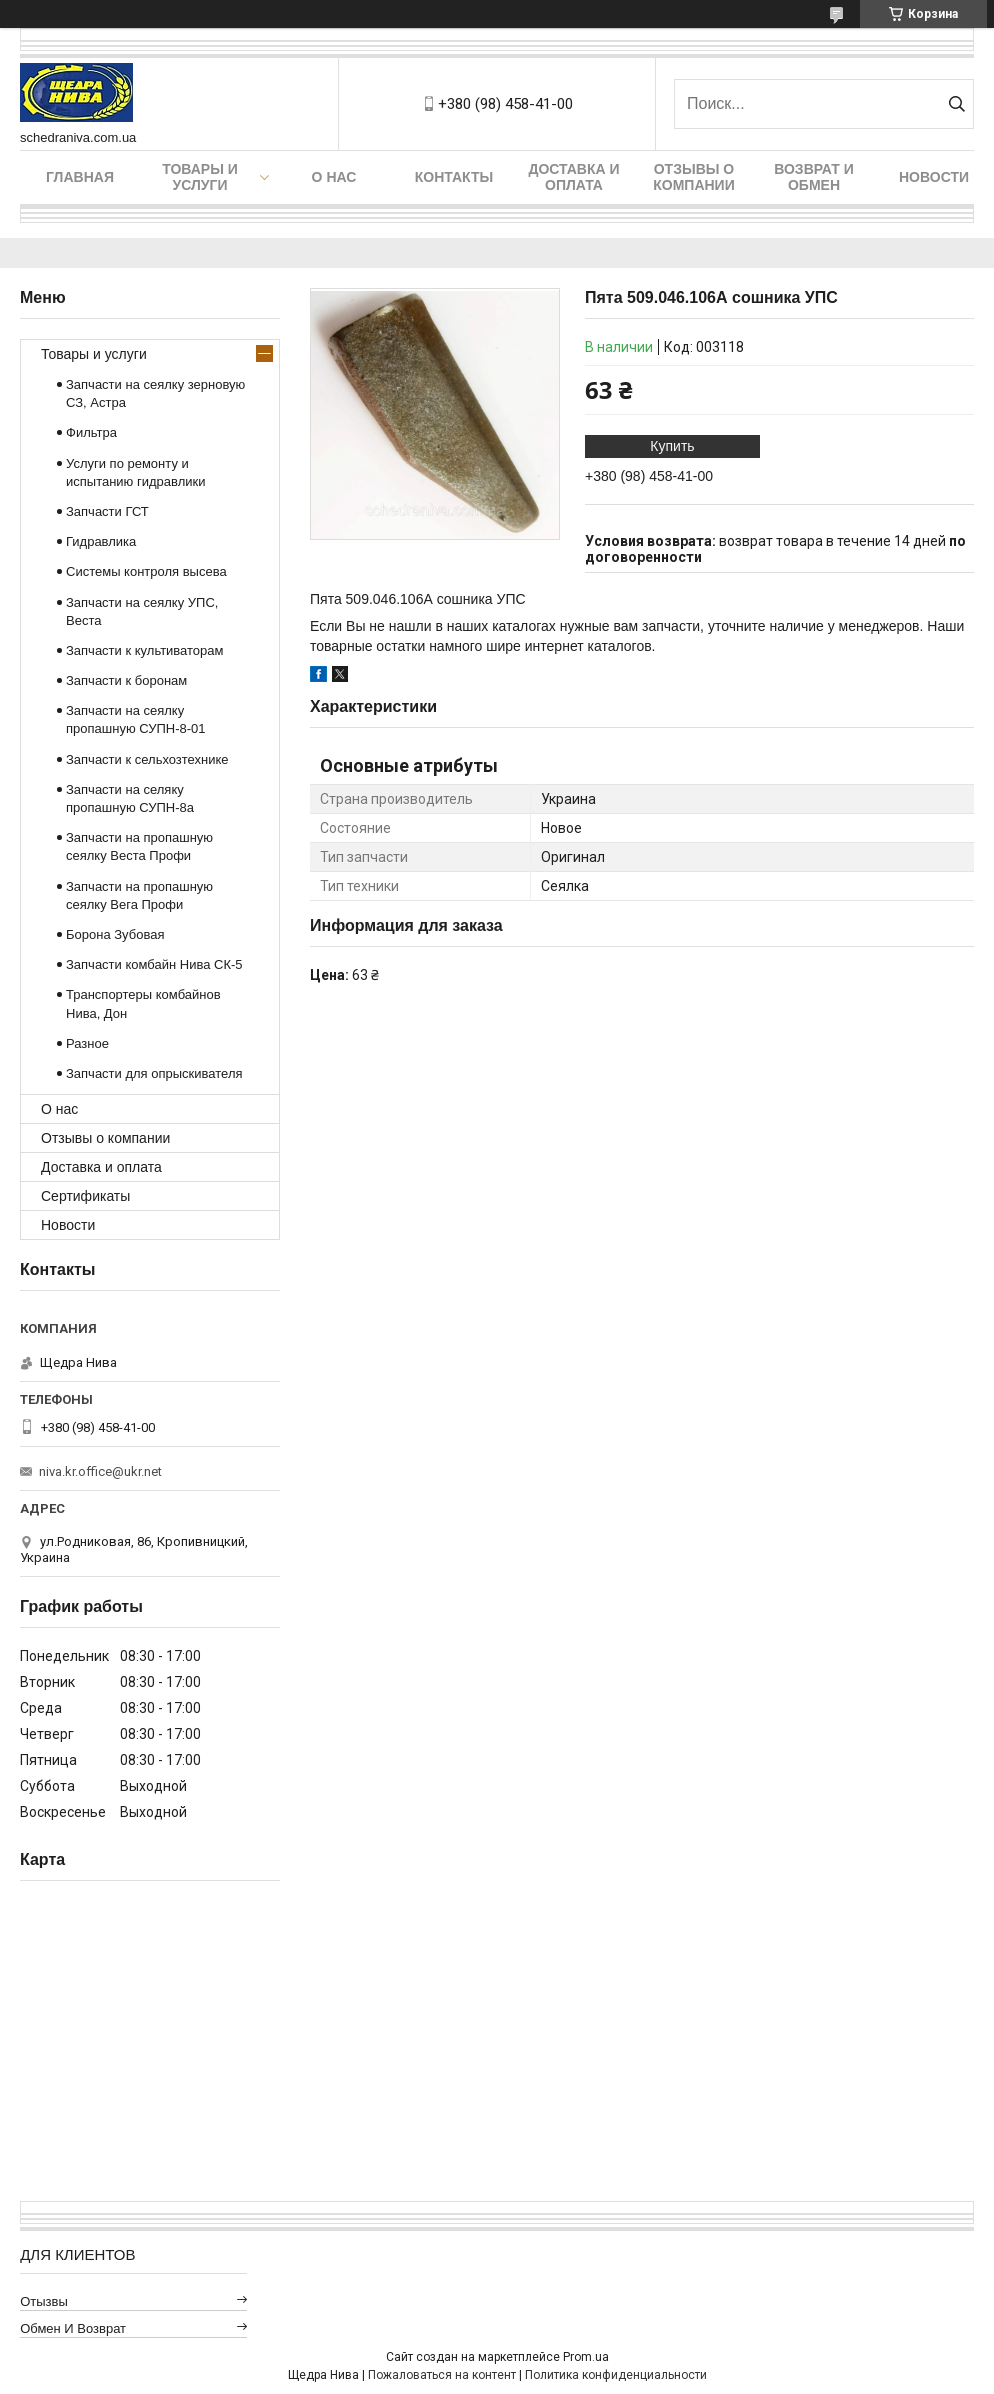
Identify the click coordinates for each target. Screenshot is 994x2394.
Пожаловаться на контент (442, 2375)
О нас (334, 177)
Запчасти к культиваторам (145, 650)
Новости (934, 177)
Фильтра (91, 432)
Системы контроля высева (146, 571)
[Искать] (956, 104)
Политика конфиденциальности (616, 2375)
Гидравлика (101, 541)
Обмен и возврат (73, 2328)
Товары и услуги (200, 177)
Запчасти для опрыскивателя (154, 1073)
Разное (87, 1043)
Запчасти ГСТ (107, 511)
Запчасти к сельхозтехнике (147, 759)
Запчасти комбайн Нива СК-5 (154, 964)
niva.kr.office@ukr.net (100, 1471)
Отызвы (44, 2301)
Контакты (454, 177)
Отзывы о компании (694, 177)
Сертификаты (85, 1196)
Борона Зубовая (115, 934)
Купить (672, 446)
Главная (80, 177)
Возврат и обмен (814, 177)
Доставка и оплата (573, 177)
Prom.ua (586, 2357)
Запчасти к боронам (126, 680)
